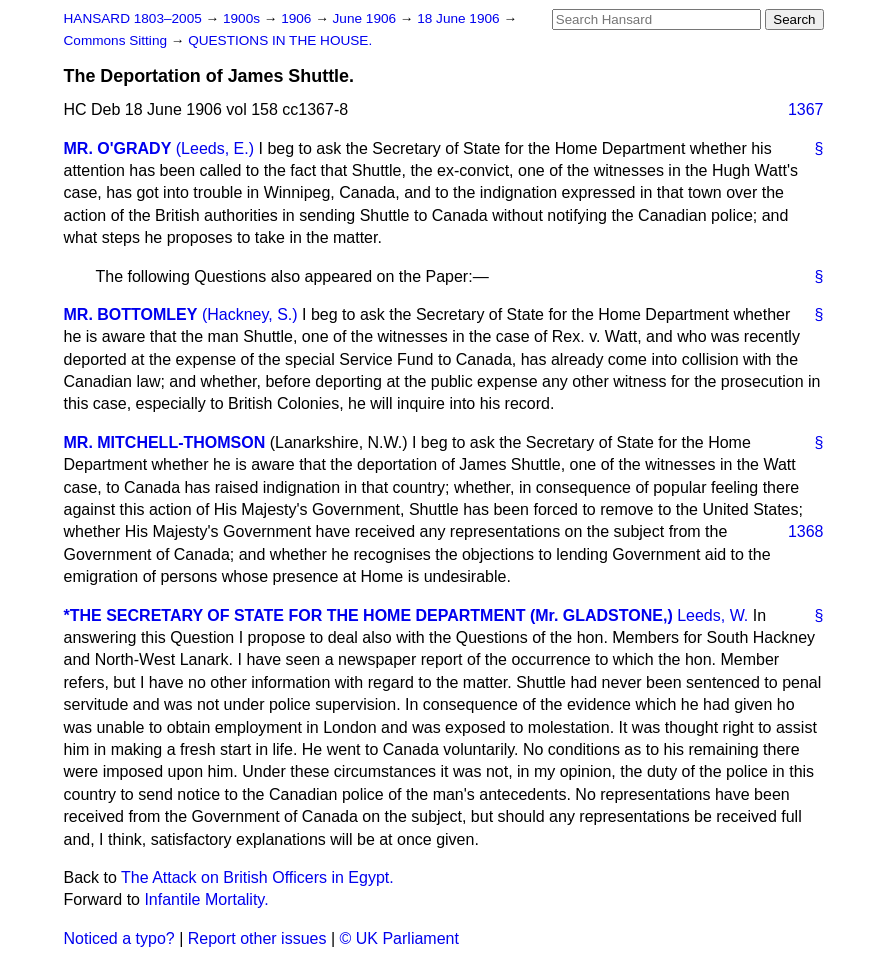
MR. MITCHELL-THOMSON (165, 442)
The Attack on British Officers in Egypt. (257, 877)
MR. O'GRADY (118, 148)
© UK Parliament (399, 938)
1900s (243, 18)
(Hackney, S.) (250, 314)
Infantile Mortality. (206, 899)
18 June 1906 (460, 18)
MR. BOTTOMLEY (131, 314)
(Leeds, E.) (215, 148)
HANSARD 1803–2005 (133, 18)
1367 (806, 109)
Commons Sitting (117, 40)
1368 (806, 531)
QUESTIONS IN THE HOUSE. (280, 40)
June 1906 (366, 18)
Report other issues (257, 938)
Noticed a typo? (119, 938)
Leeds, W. (712, 615)
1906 (298, 18)
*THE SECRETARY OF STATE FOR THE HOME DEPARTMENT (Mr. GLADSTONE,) (368, 615)
